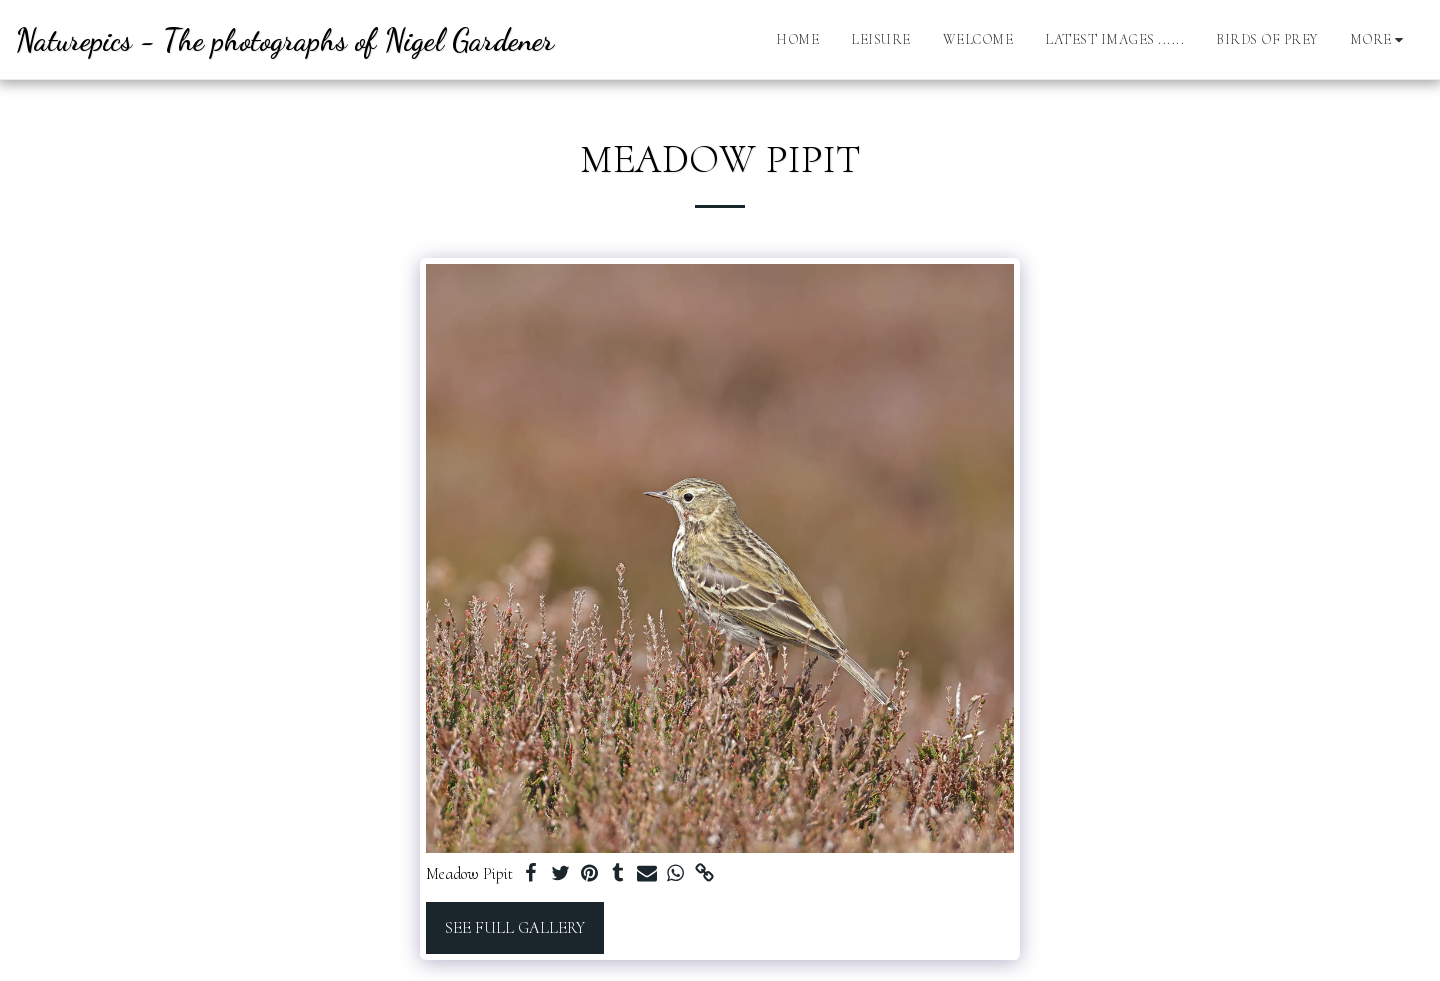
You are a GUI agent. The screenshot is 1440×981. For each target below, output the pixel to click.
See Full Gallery (515, 928)
